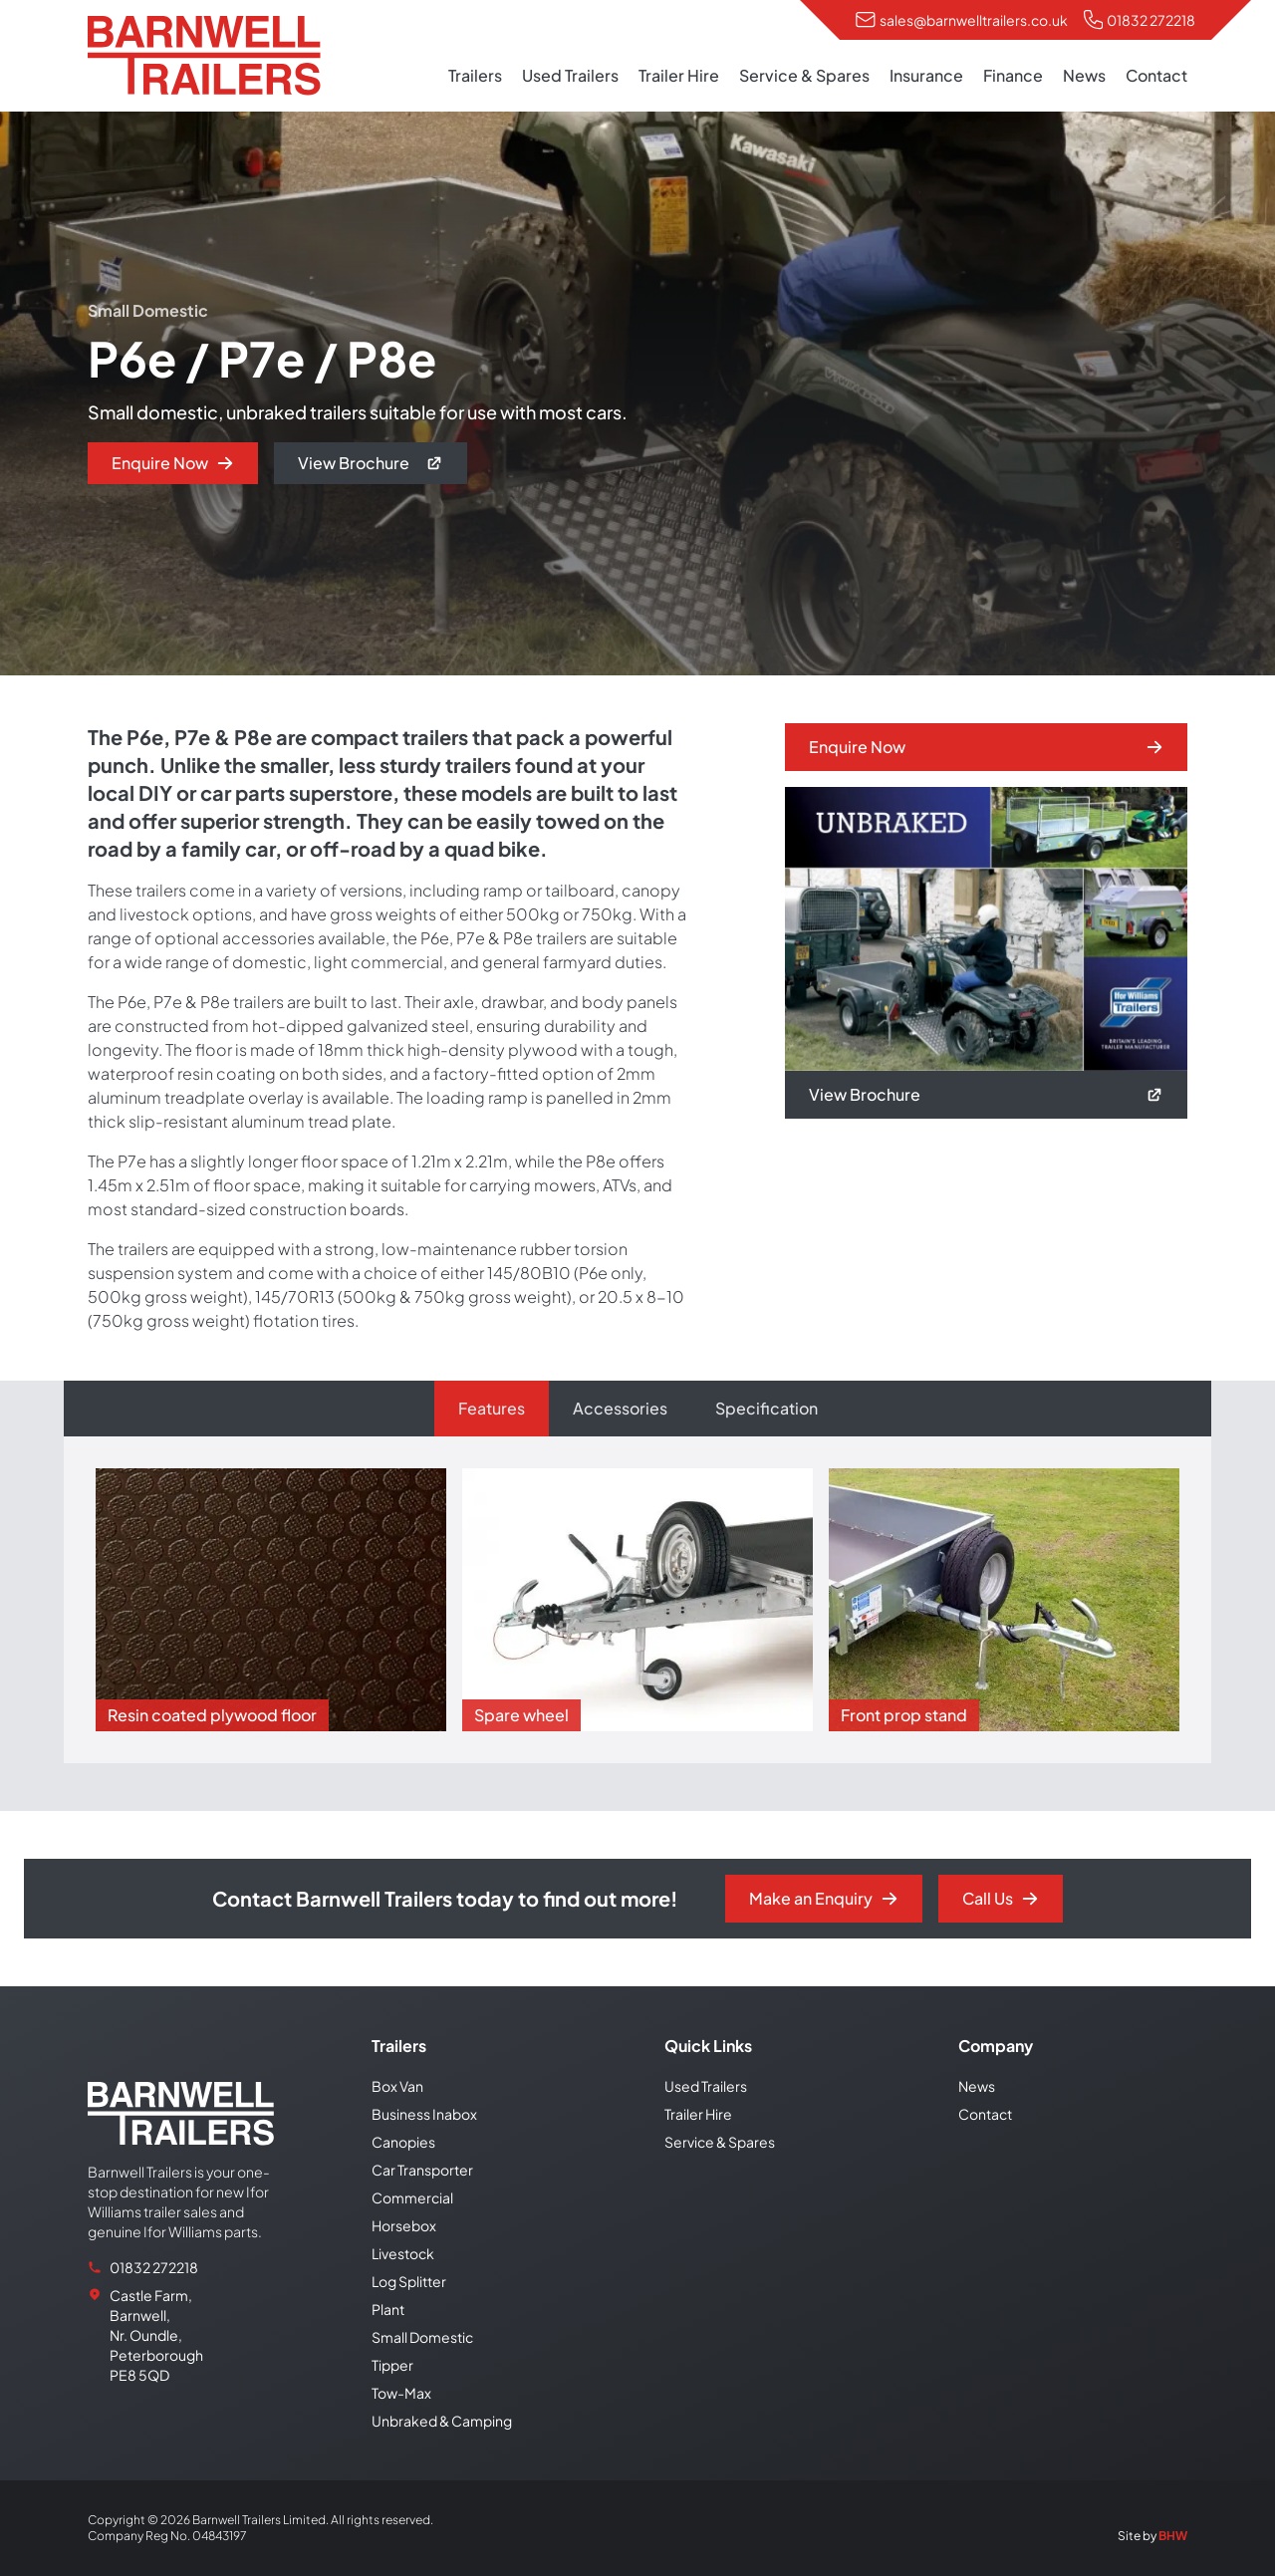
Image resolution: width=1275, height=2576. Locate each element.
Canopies (403, 2142)
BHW (1172, 2535)
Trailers (475, 75)
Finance (1013, 75)
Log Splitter (409, 2281)
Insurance (926, 75)
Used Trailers (570, 75)
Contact (1156, 75)
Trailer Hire (678, 75)
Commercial (412, 2197)
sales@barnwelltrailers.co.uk (974, 20)
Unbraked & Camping (442, 2421)
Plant (388, 2309)
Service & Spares (804, 75)
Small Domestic (422, 2337)
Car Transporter (422, 2170)
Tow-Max (401, 2393)
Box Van (397, 2086)
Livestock (403, 2253)
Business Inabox (424, 2114)
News (1084, 75)
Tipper (392, 2365)
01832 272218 (1151, 20)
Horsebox (404, 2225)
